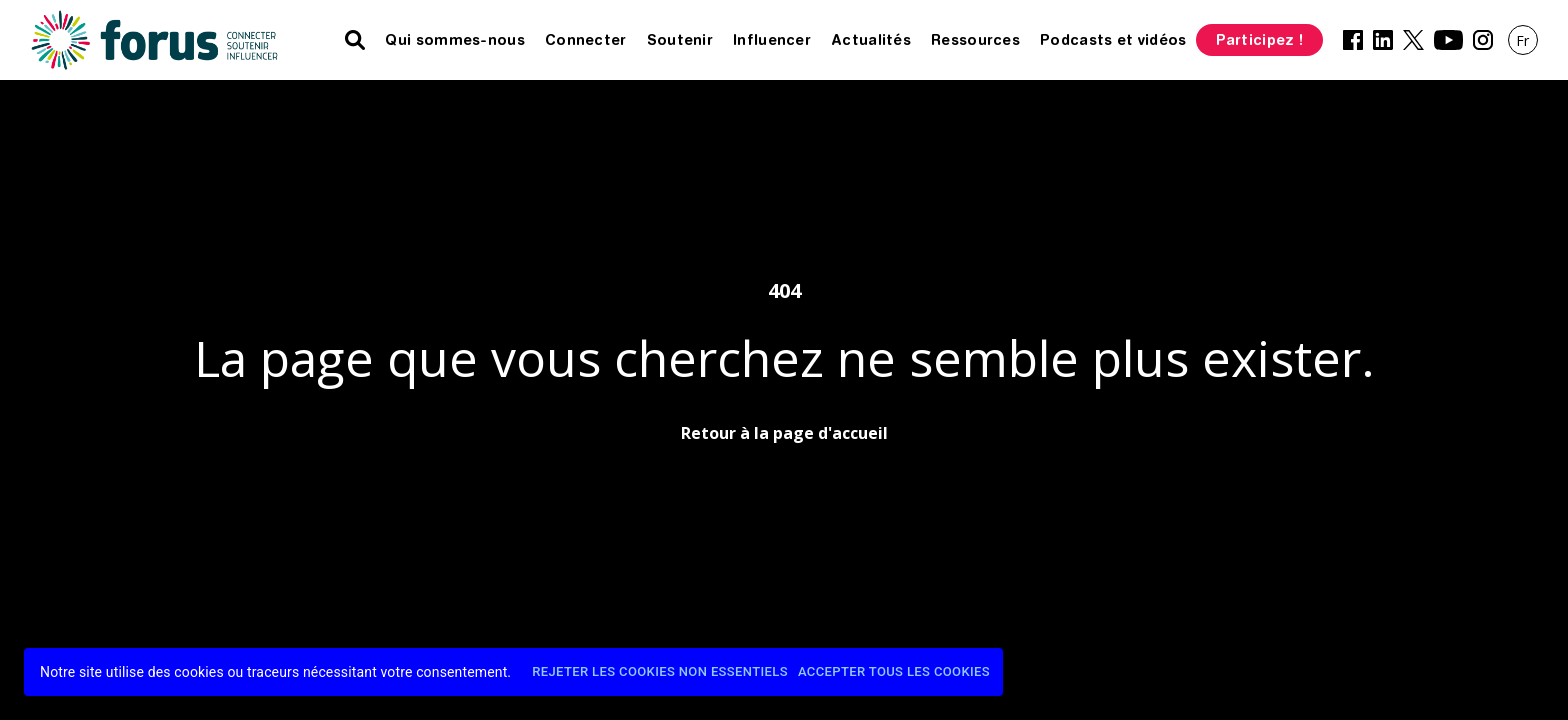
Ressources (975, 40)
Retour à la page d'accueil (784, 433)
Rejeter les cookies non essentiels (660, 672)
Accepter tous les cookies (894, 672)
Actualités (871, 40)
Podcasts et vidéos (1113, 40)
